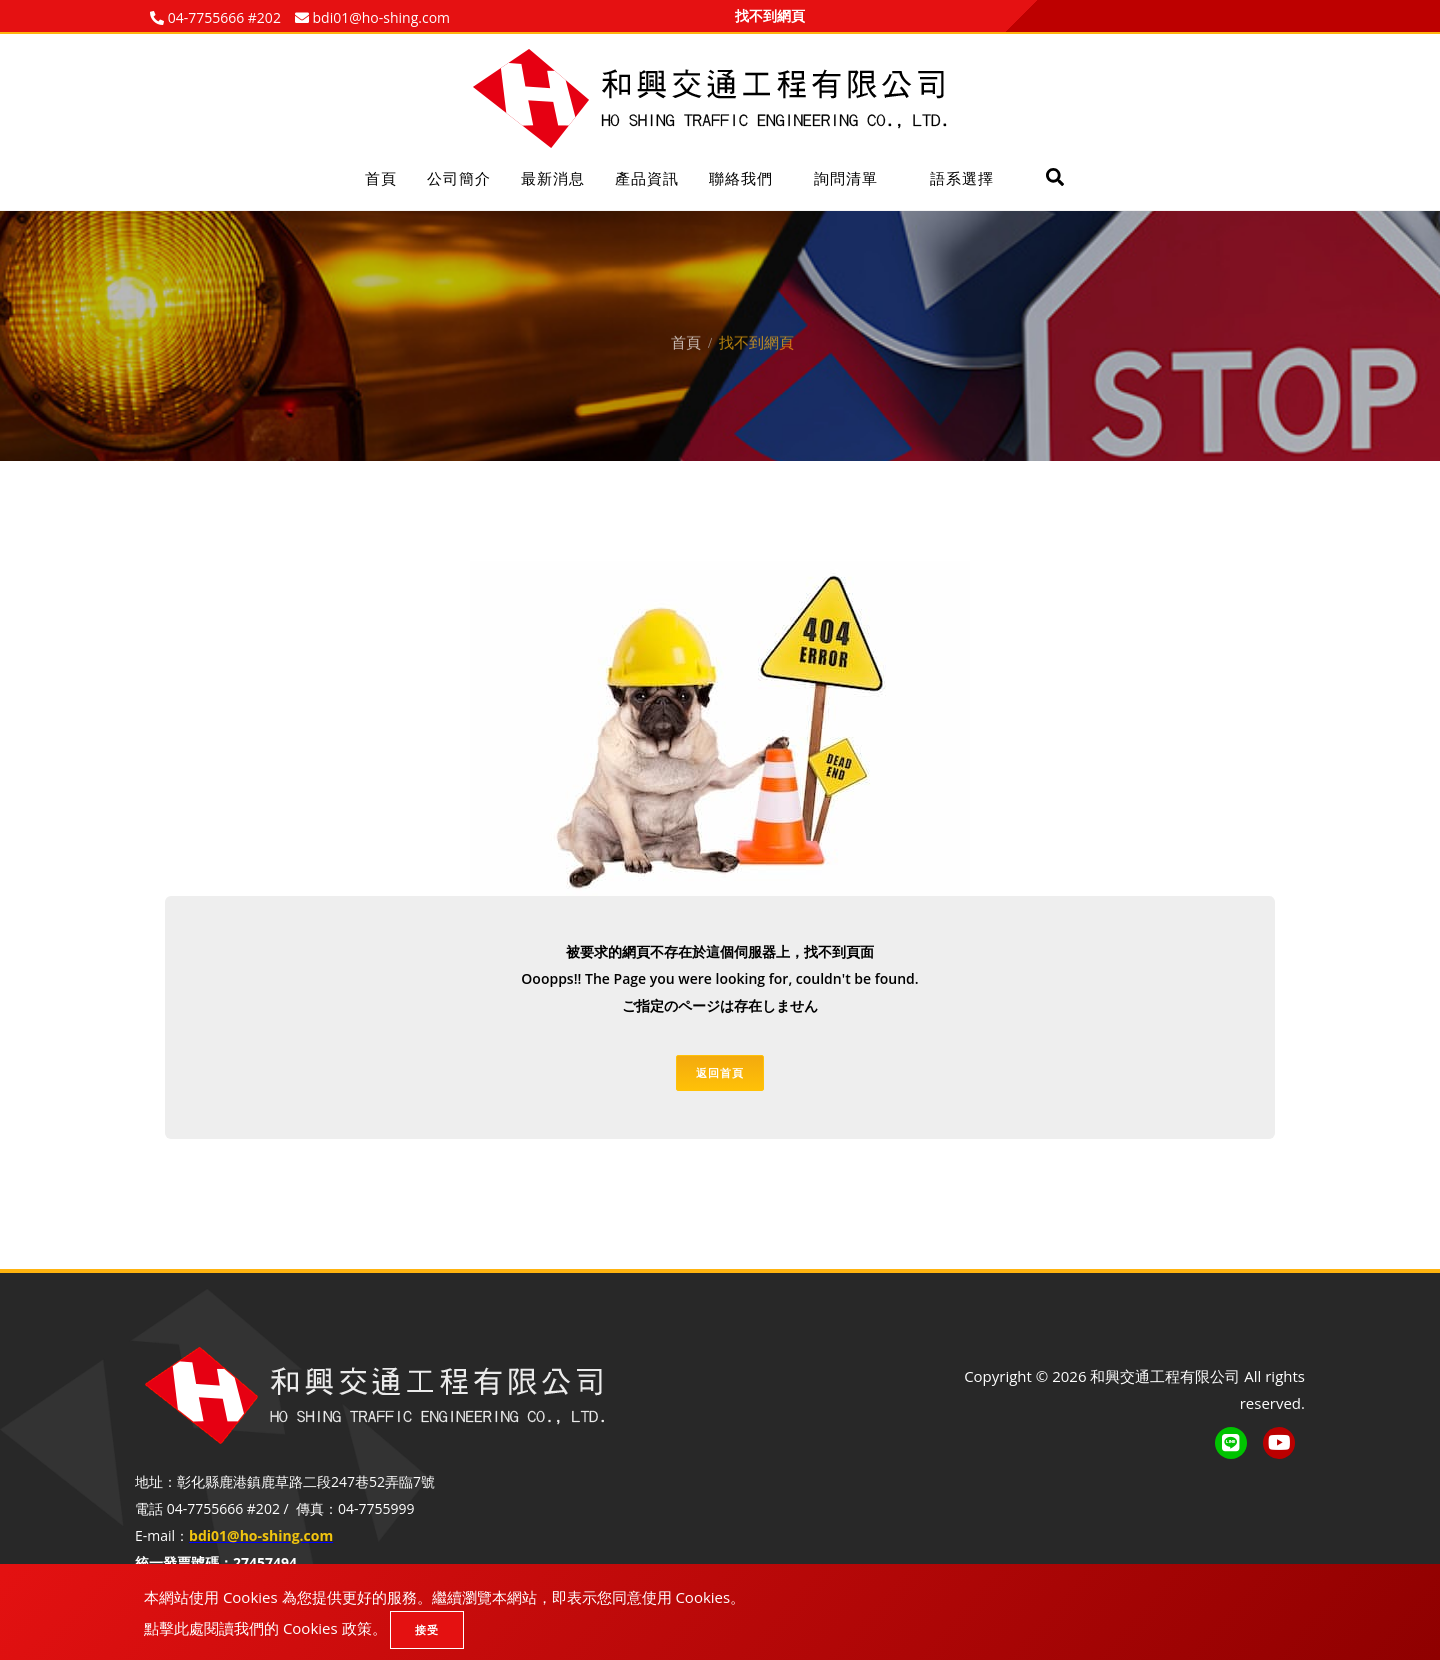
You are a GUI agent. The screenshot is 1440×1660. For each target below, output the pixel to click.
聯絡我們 (741, 178)
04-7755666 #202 (222, 17)
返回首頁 (720, 1072)
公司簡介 (459, 178)
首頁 (381, 178)
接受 (427, 1629)
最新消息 (553, 178)
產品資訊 (647, 178)
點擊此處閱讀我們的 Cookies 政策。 (265, 1628)
